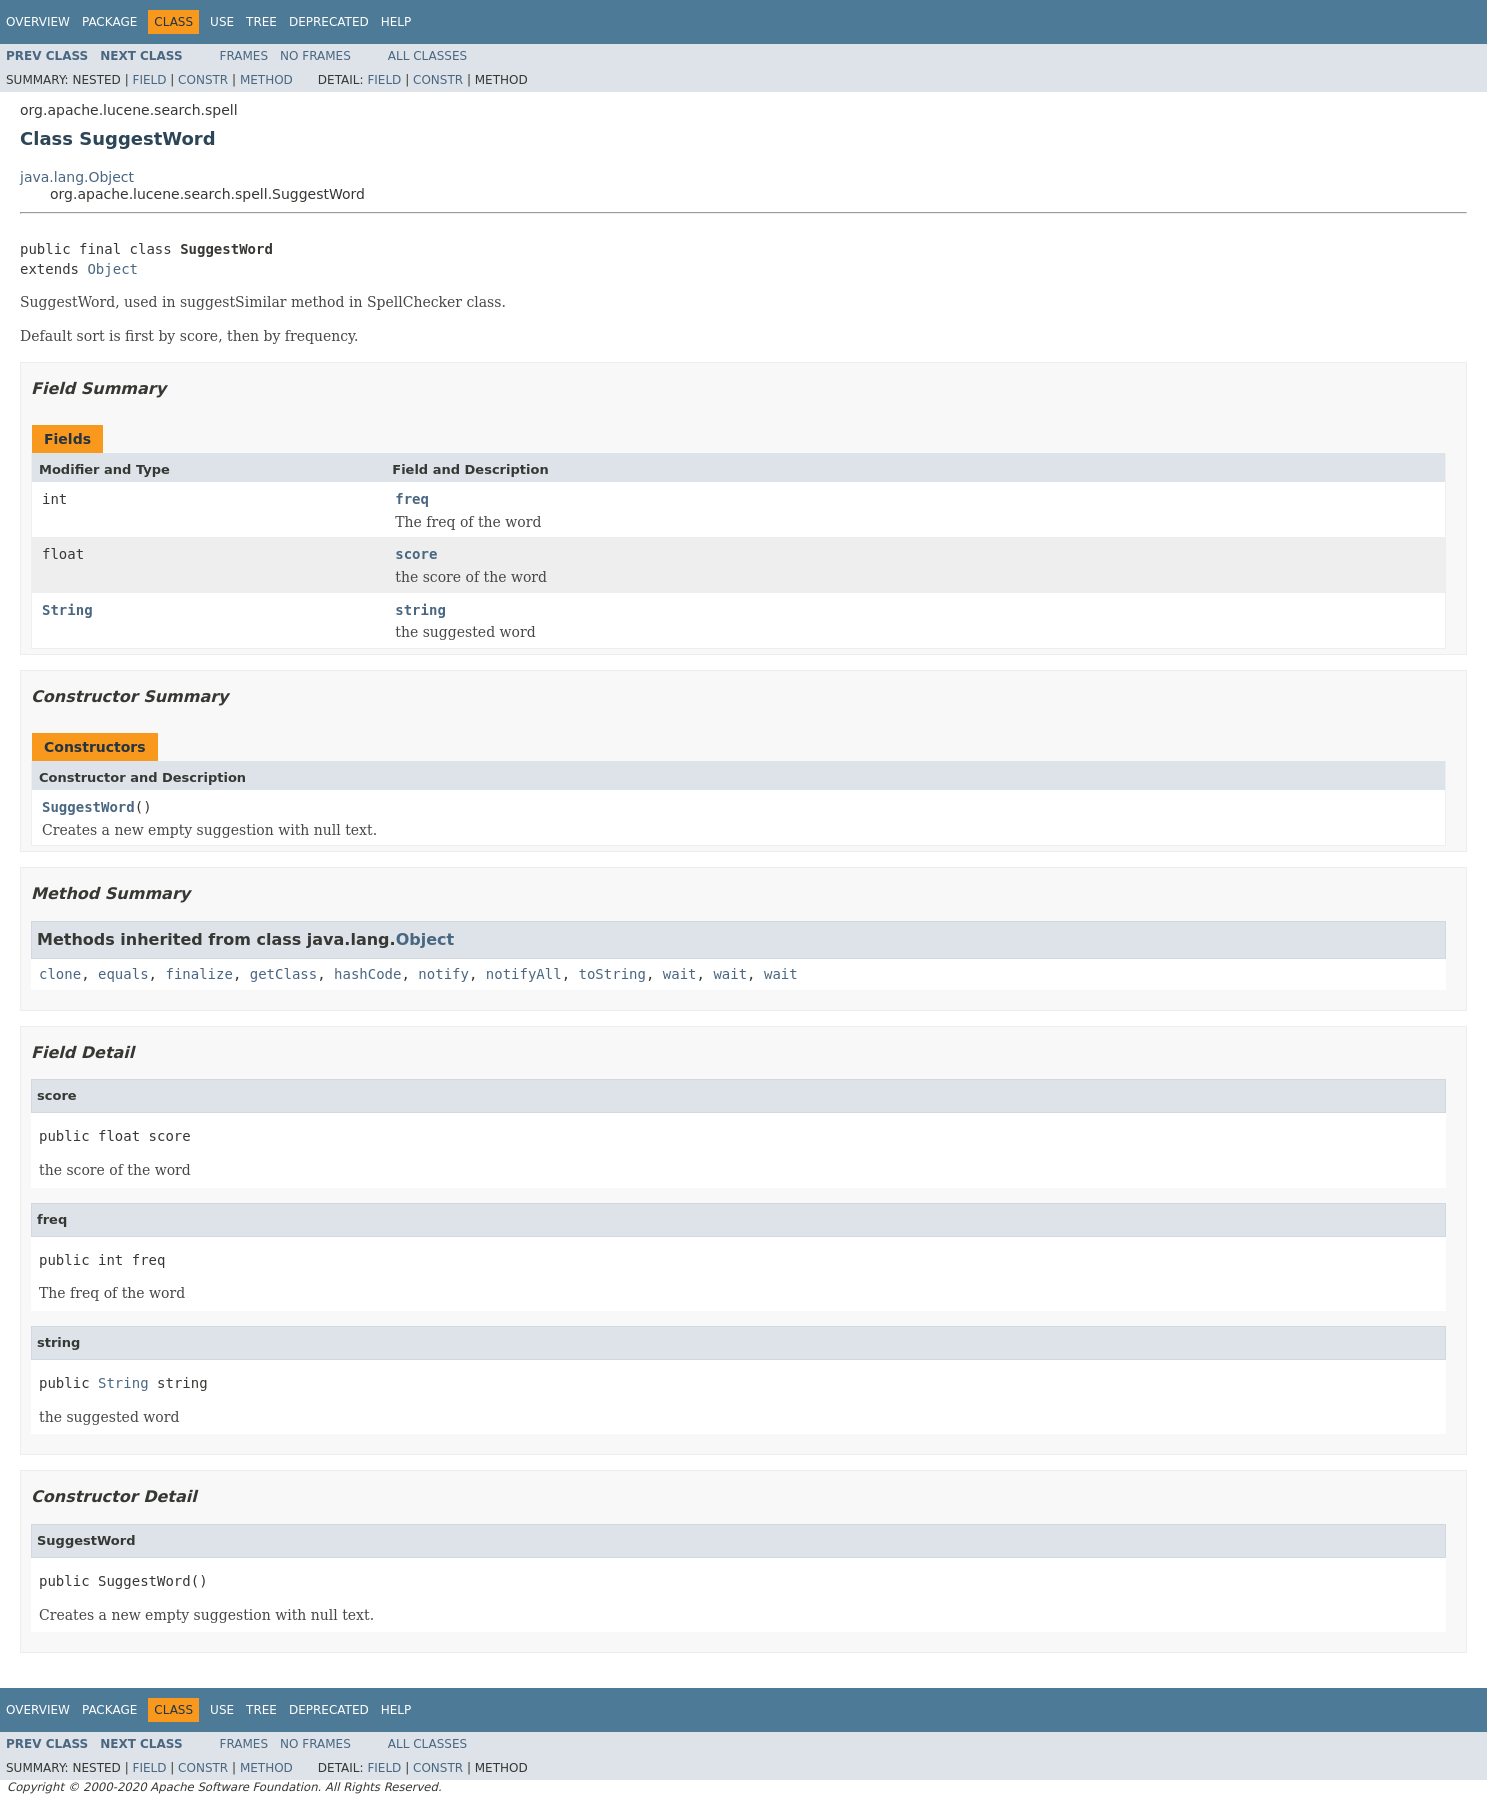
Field (149, 80)
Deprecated (329, 22)
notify (443, 974)
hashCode (367, 974)
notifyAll (524, 974)
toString (612, 974)
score (416, 554)
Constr (203, 80)
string (420, 610)
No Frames (315, 56)
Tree (261, 22)
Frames (244, 56)
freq (412, 499)
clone (60, 974)
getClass (283, 974)
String (67, 610)
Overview (38, 22)
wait (680, 974)
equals (123, 974)
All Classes (427, 56)
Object (112, 269)
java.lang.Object (77, 177)
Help (396, 22)
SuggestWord (88, 807)
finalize (198, 974)
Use (222, 22)
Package (109, 22)
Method (266, 80)
